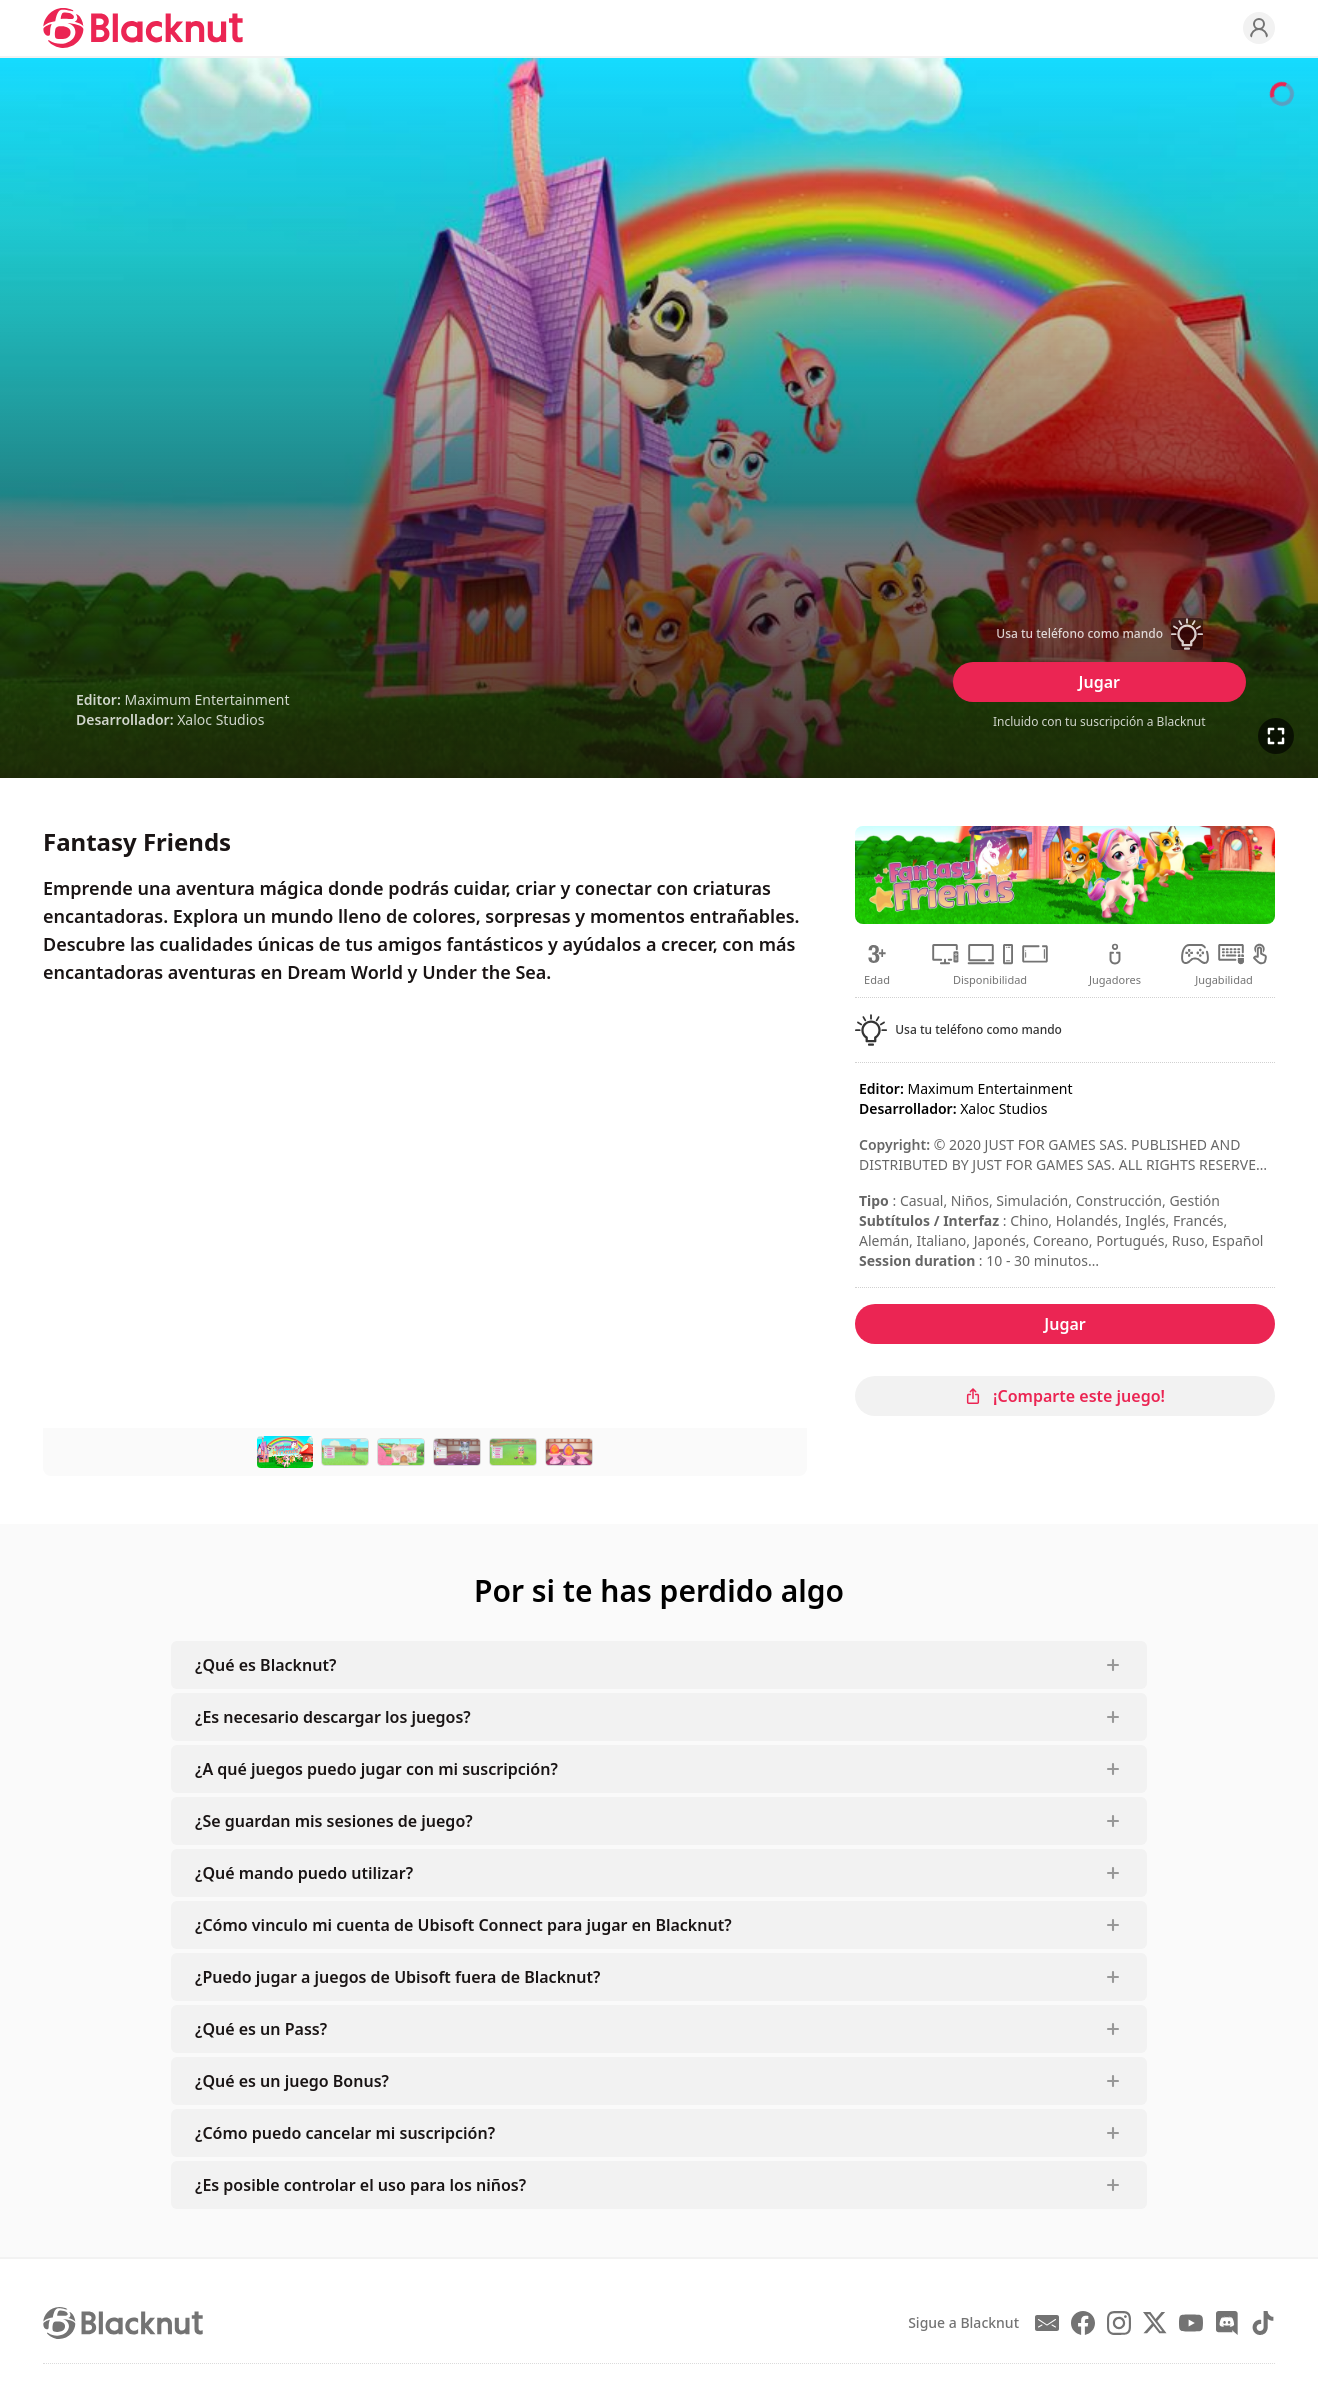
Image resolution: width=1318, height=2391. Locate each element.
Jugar (1099, 682)
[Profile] (1259, 28)
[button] (1099, 634)
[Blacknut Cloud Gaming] (143, 28)
